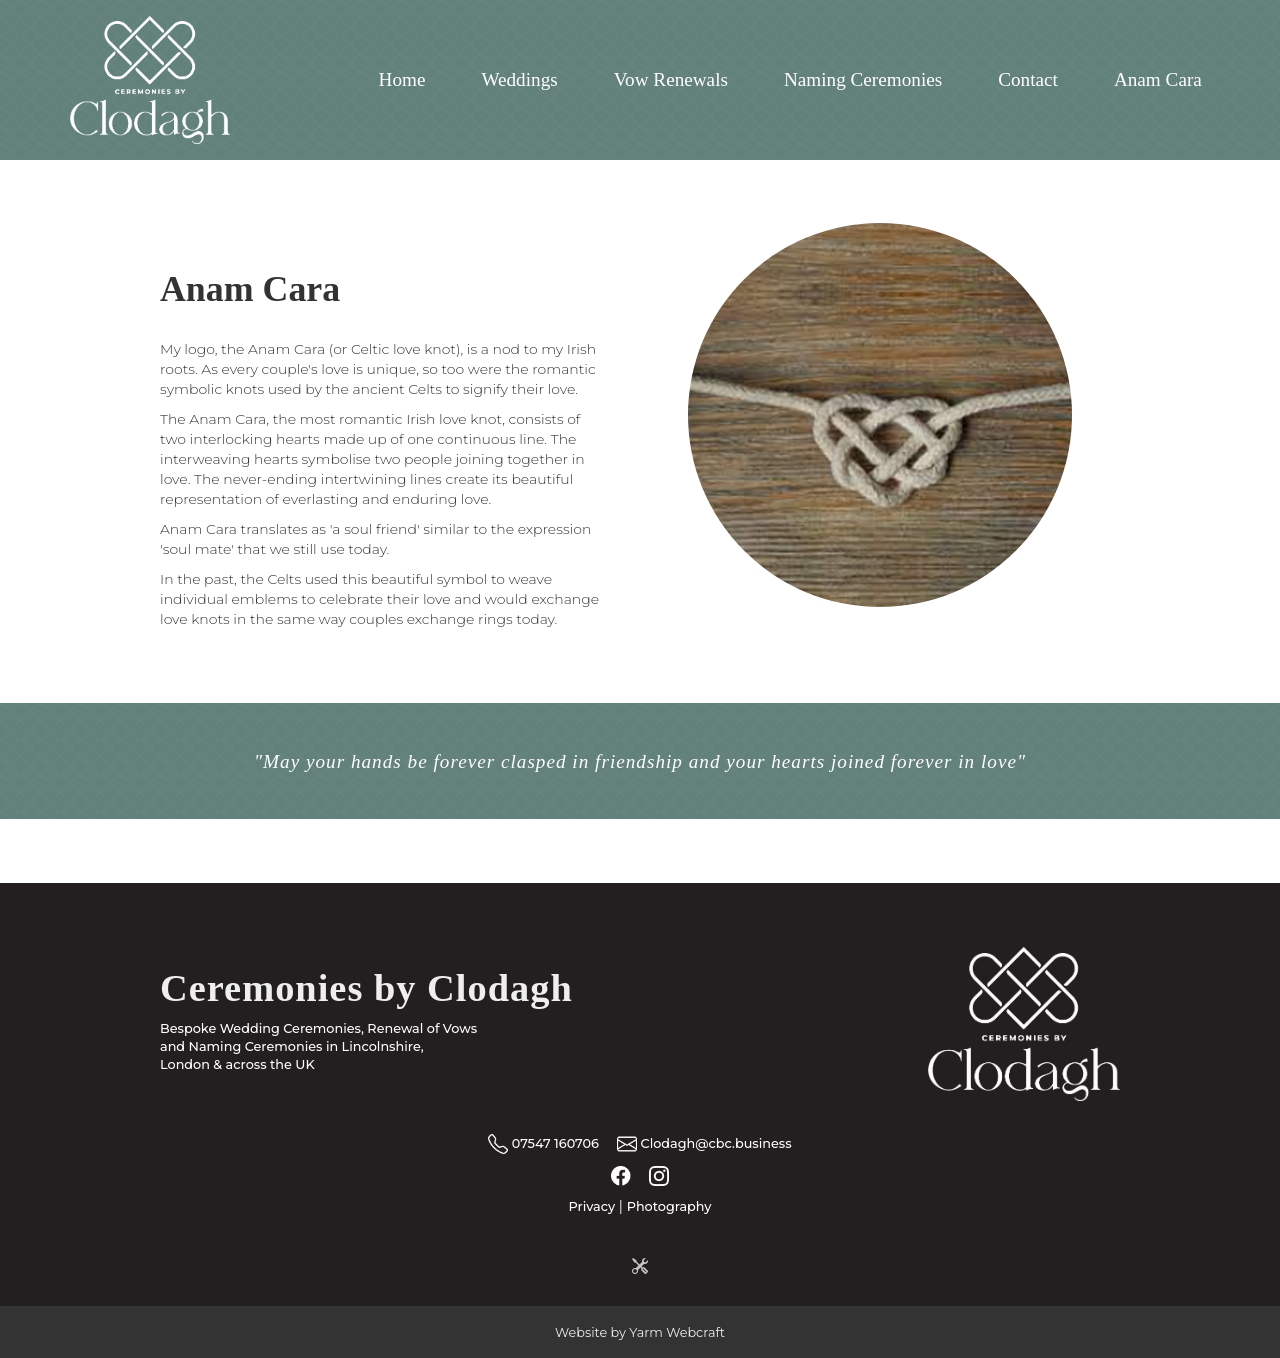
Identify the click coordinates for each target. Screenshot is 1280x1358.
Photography (669, 1206)
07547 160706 (543, 1143)
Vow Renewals (671, 79)
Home (402, 79)
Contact (1028, 79)
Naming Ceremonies (863, 79)
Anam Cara (1158, 79)
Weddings (519, 79)
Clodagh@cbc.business (703, 1143)
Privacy (592, 1206)
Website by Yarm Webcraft (640, 1332)
